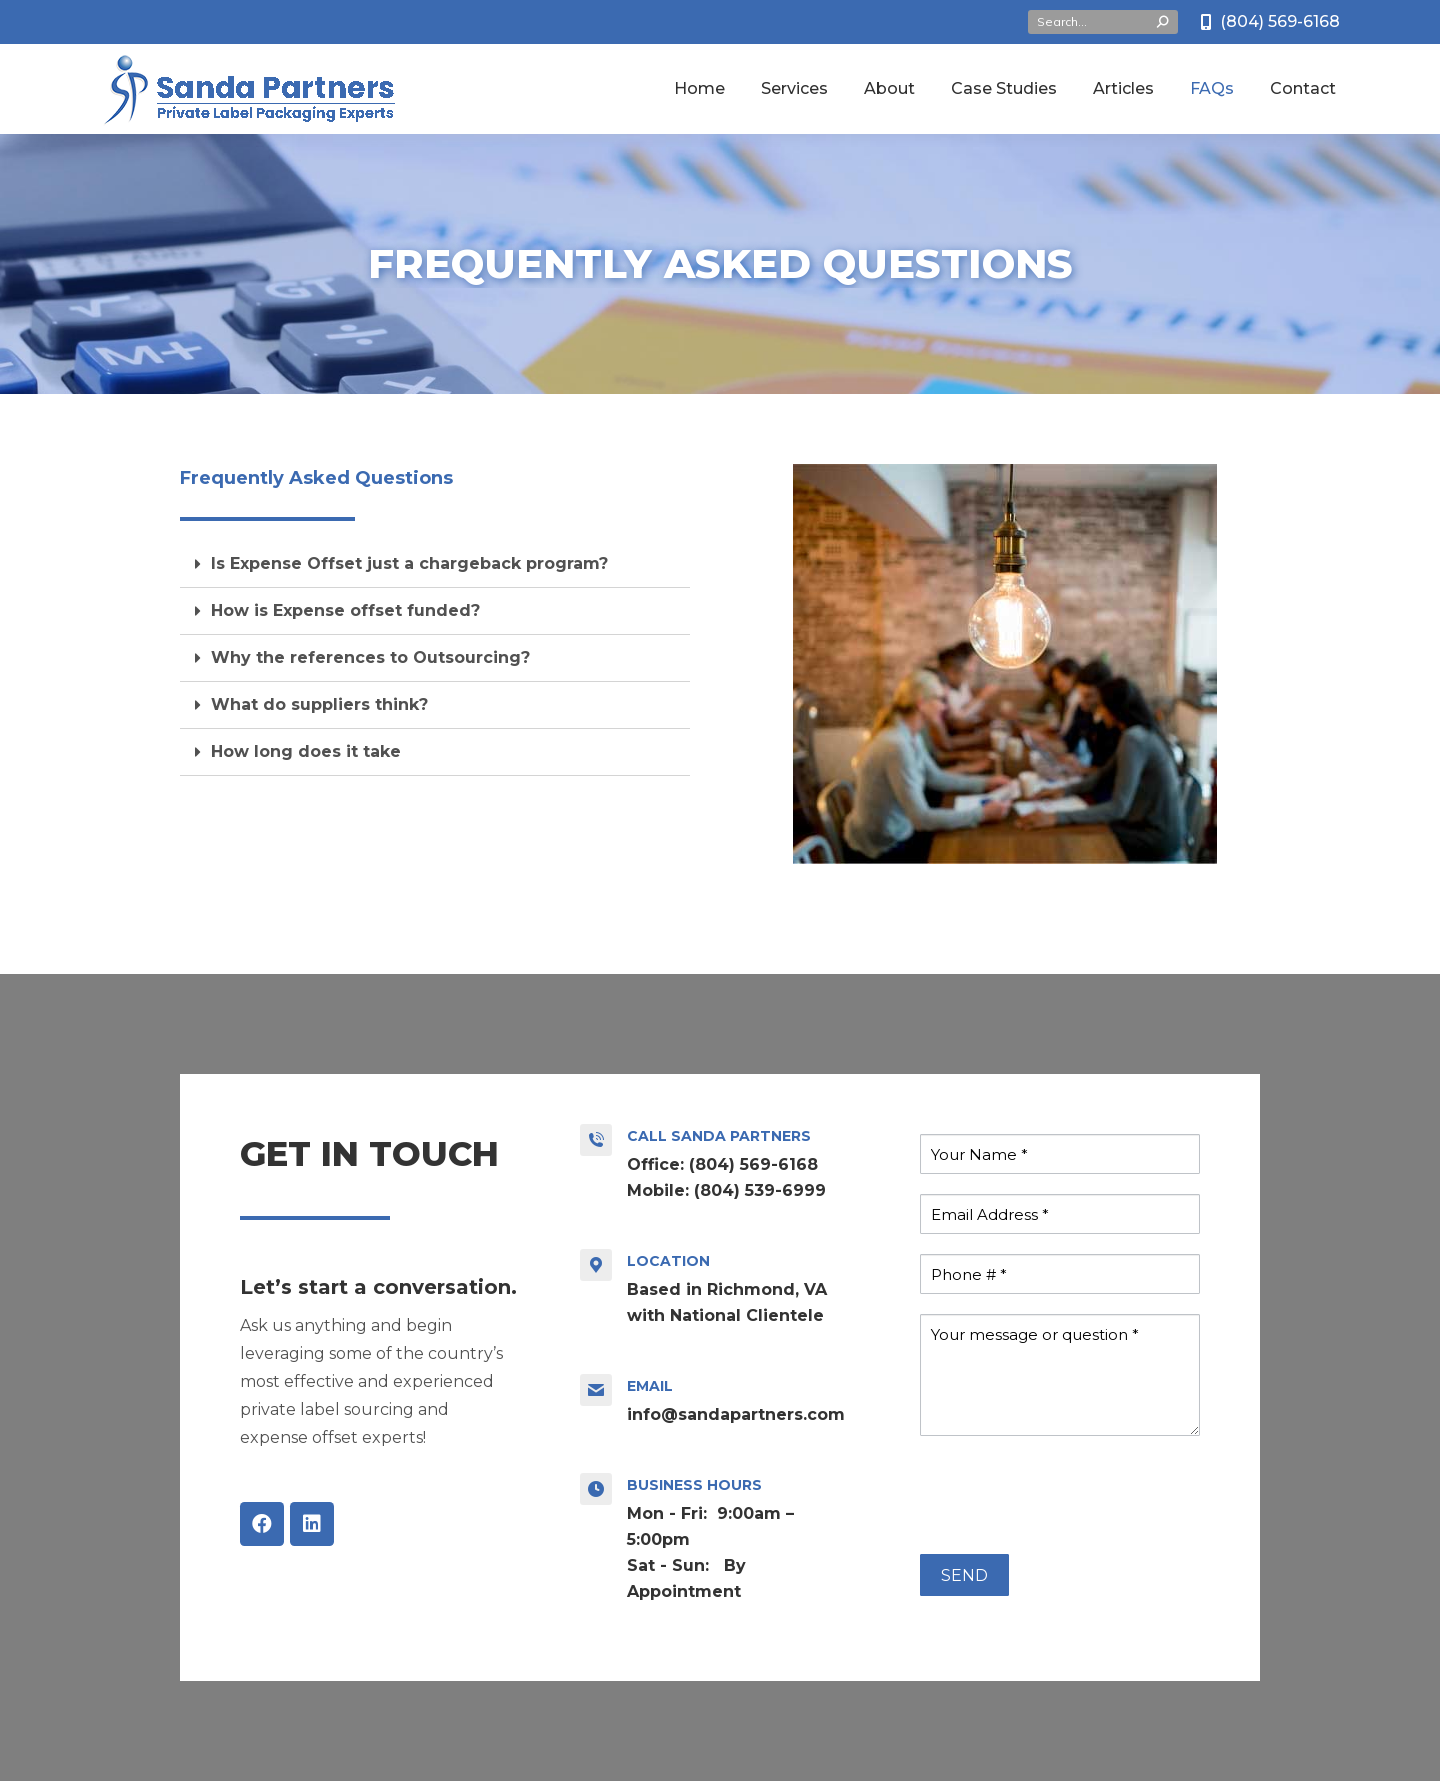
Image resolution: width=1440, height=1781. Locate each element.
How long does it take (306, 751)
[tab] (435, 564)
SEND (964, 1575)
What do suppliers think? (319, 704)
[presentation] (1072, 1495)
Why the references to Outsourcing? (370, 657)
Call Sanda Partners (719, 1136)
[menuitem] (699, 89)
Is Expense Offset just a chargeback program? (409, 563)
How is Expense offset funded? (345, 610)
